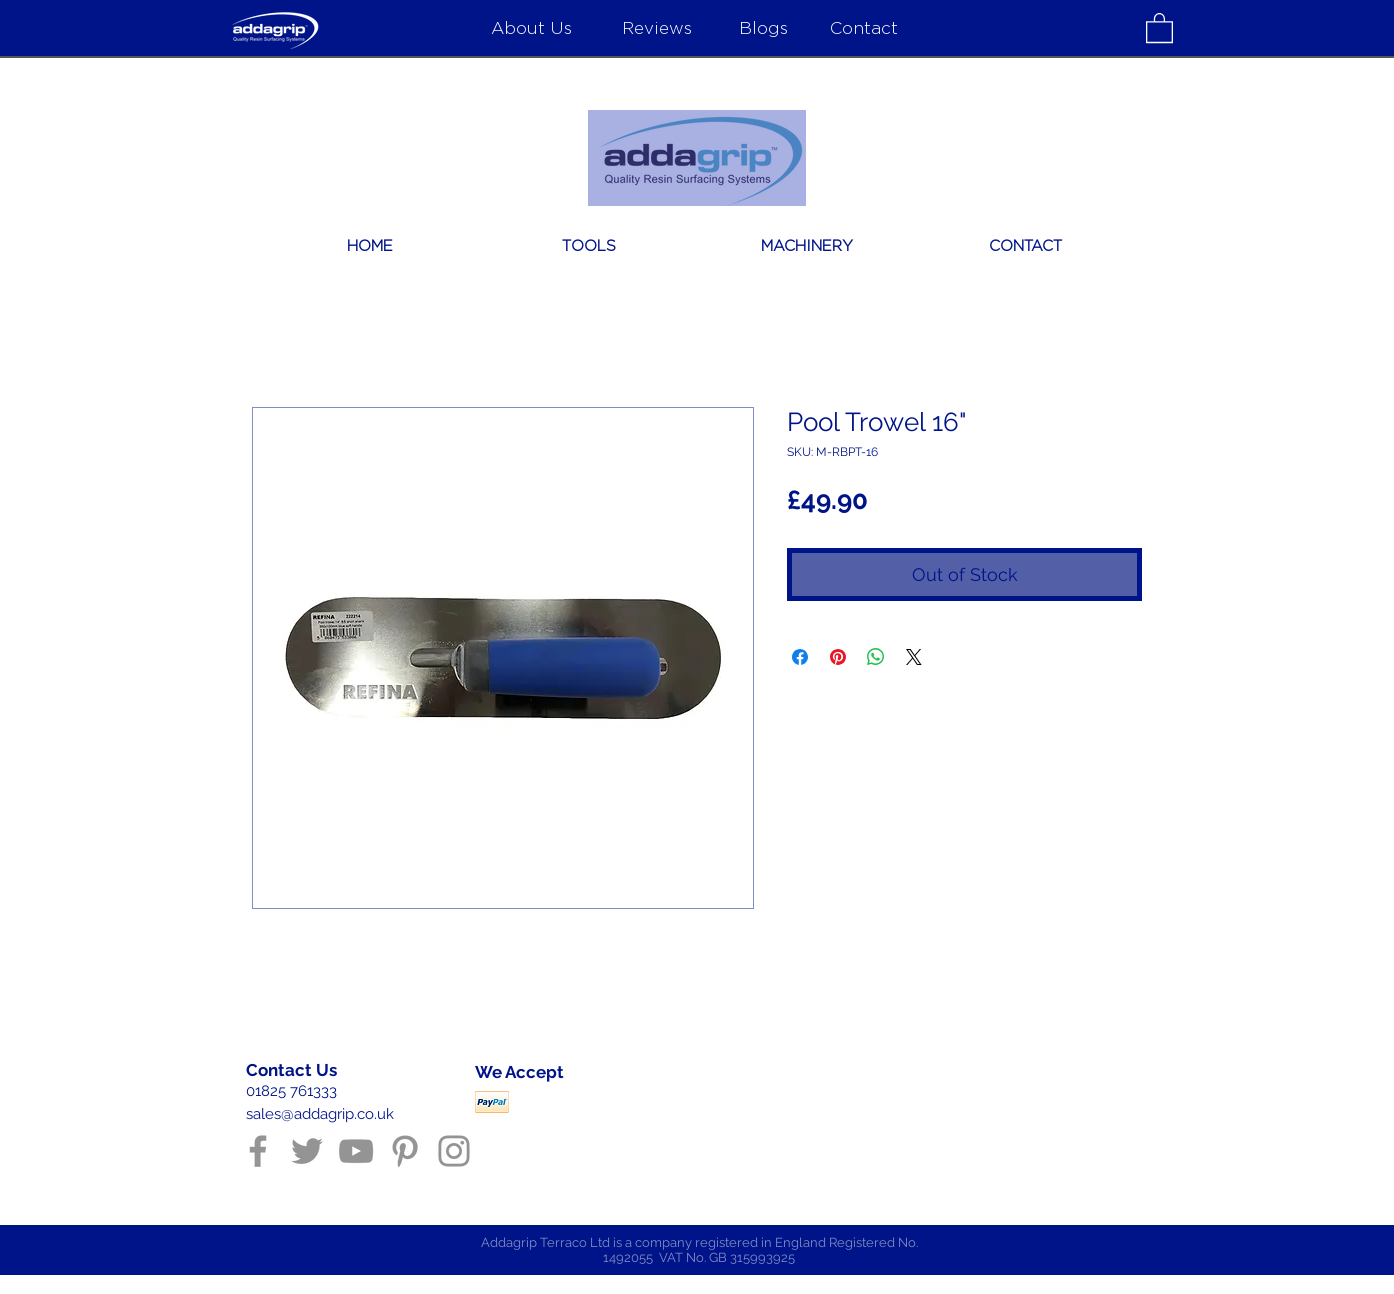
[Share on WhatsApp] (876, 657)
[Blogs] (763, 27)
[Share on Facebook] (800, 657)
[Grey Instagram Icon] (454, 1151)
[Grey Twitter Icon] (307, 1151)
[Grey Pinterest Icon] (405, 1151)
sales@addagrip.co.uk (320, 1114)
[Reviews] (656, 27)
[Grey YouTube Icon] (356, 1151)
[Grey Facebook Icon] (258, 1151)
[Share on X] (914, 657)
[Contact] (864, 27)
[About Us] (531, 27)
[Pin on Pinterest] (838, 657)
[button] (1159, 27)
